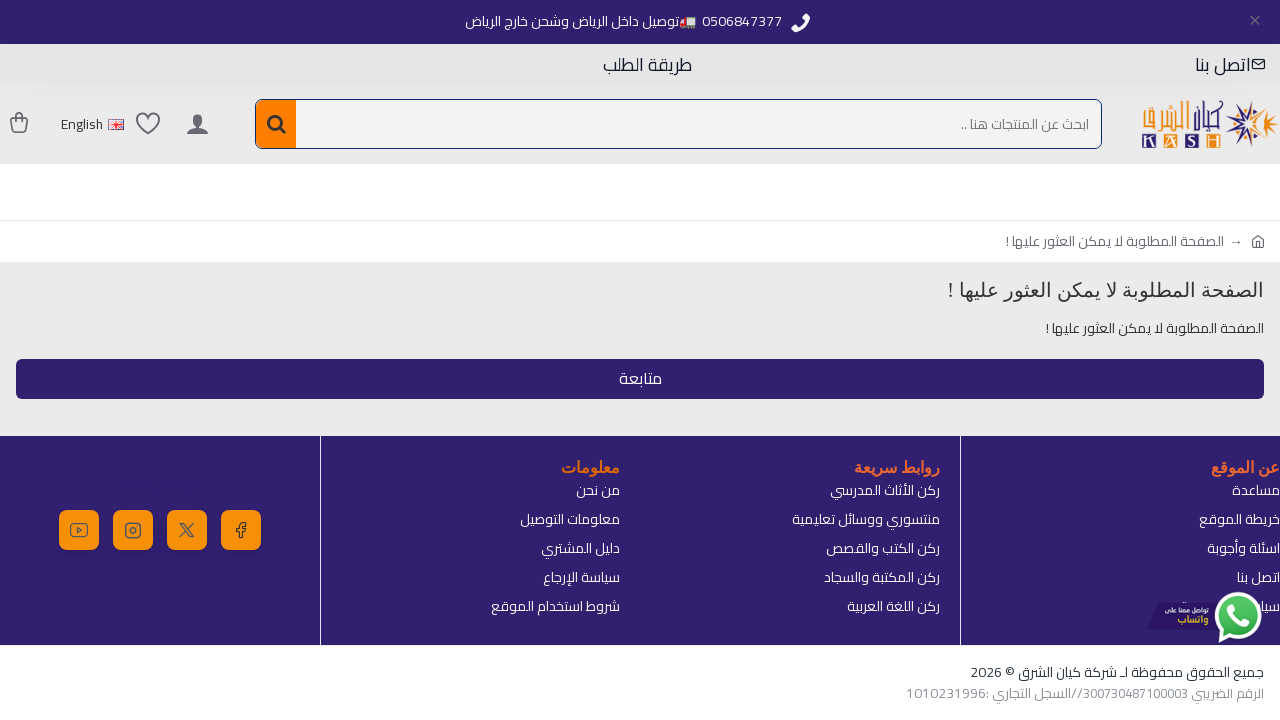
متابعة (640, 379)
